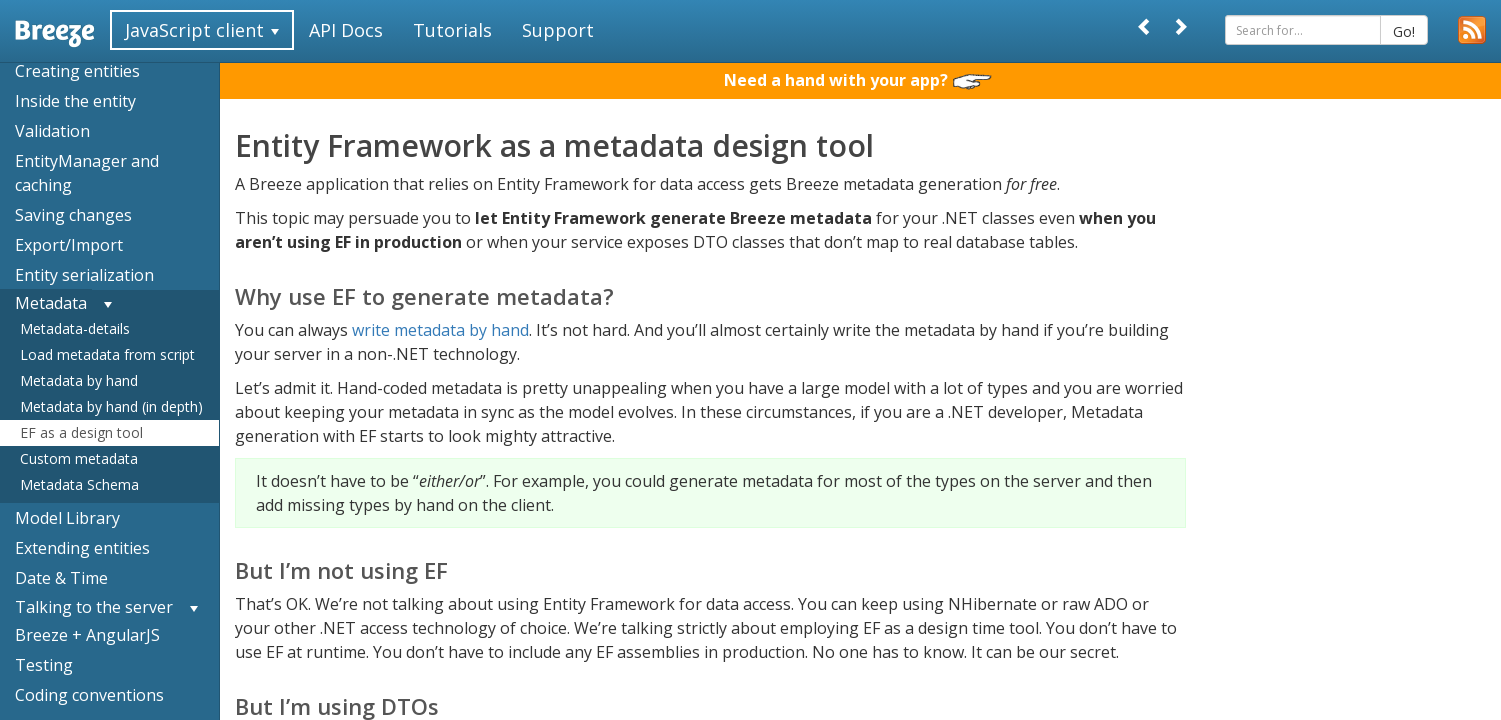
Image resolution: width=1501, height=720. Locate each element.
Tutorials (452, 30)
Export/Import (69, 245)
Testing (44, 665)
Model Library (67, 518)
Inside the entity (75, 101)
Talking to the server (94, 607)
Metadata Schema (79, 484)
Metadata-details (75, 328)
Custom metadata (79, 458)
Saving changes (73, 215)
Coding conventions (89, 695)
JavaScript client (202, 30)
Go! (1404, 31)
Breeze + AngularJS (87, 635)
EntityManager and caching (87, 173)
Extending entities (82, 548)
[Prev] (1145, 26)
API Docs (346, 30)
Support (558, 30)
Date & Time (61, 578)
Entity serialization (84, 275)
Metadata (51, 303)
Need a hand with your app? (857, 80)
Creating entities (77, 71)
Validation (52, 131)
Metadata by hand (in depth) (111, 406)
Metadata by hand (79, 380)
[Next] (1180, 26)
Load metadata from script (107, 354)
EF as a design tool (81, 432)
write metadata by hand (440, 330)
